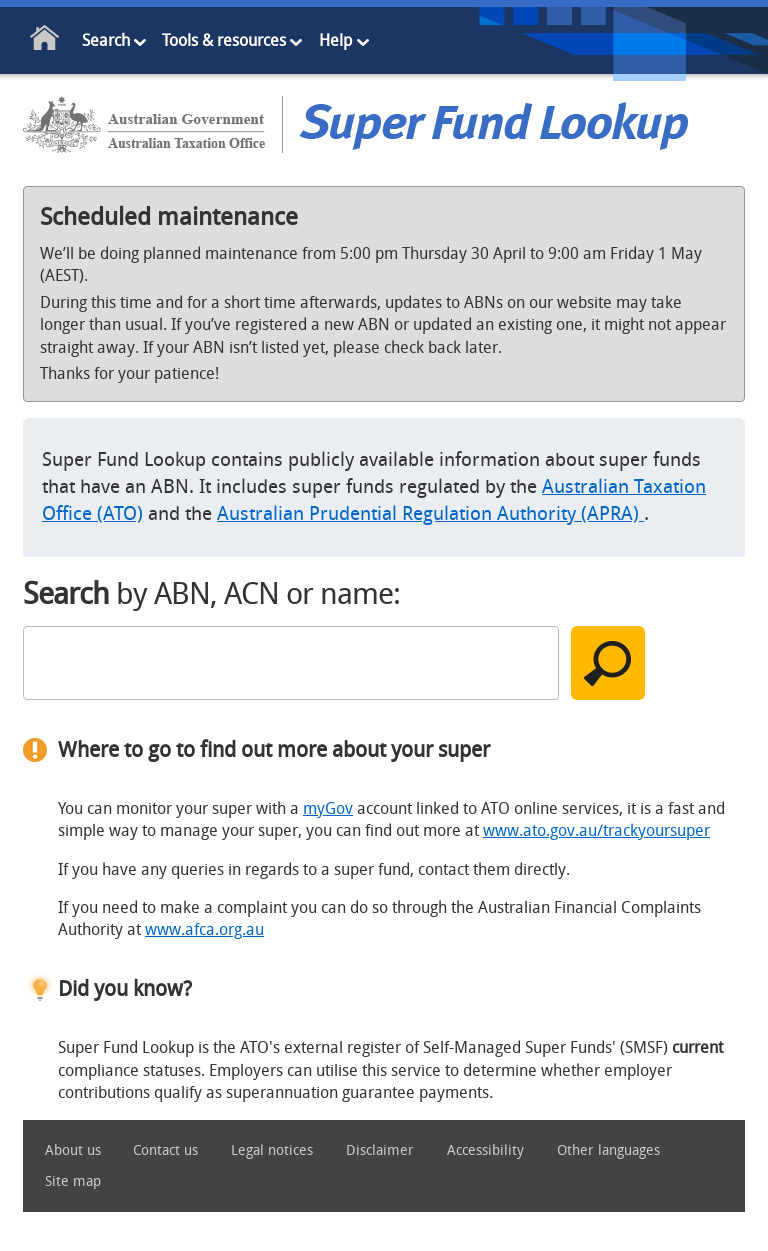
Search (106, 40)
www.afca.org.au (204, 929)
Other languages (608, 1150)
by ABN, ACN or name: (211, 594)
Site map (73, 1181)
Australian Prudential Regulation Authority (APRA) (430, 513)
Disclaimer (380, 1150)
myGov (328, 808)
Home (45, 41)
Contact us (165, 1150)
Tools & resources (224, 40)
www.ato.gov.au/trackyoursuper (596, 830)
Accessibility (485, 1150)
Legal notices (272, 1150)
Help (335, 40)
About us (73, 1150)
